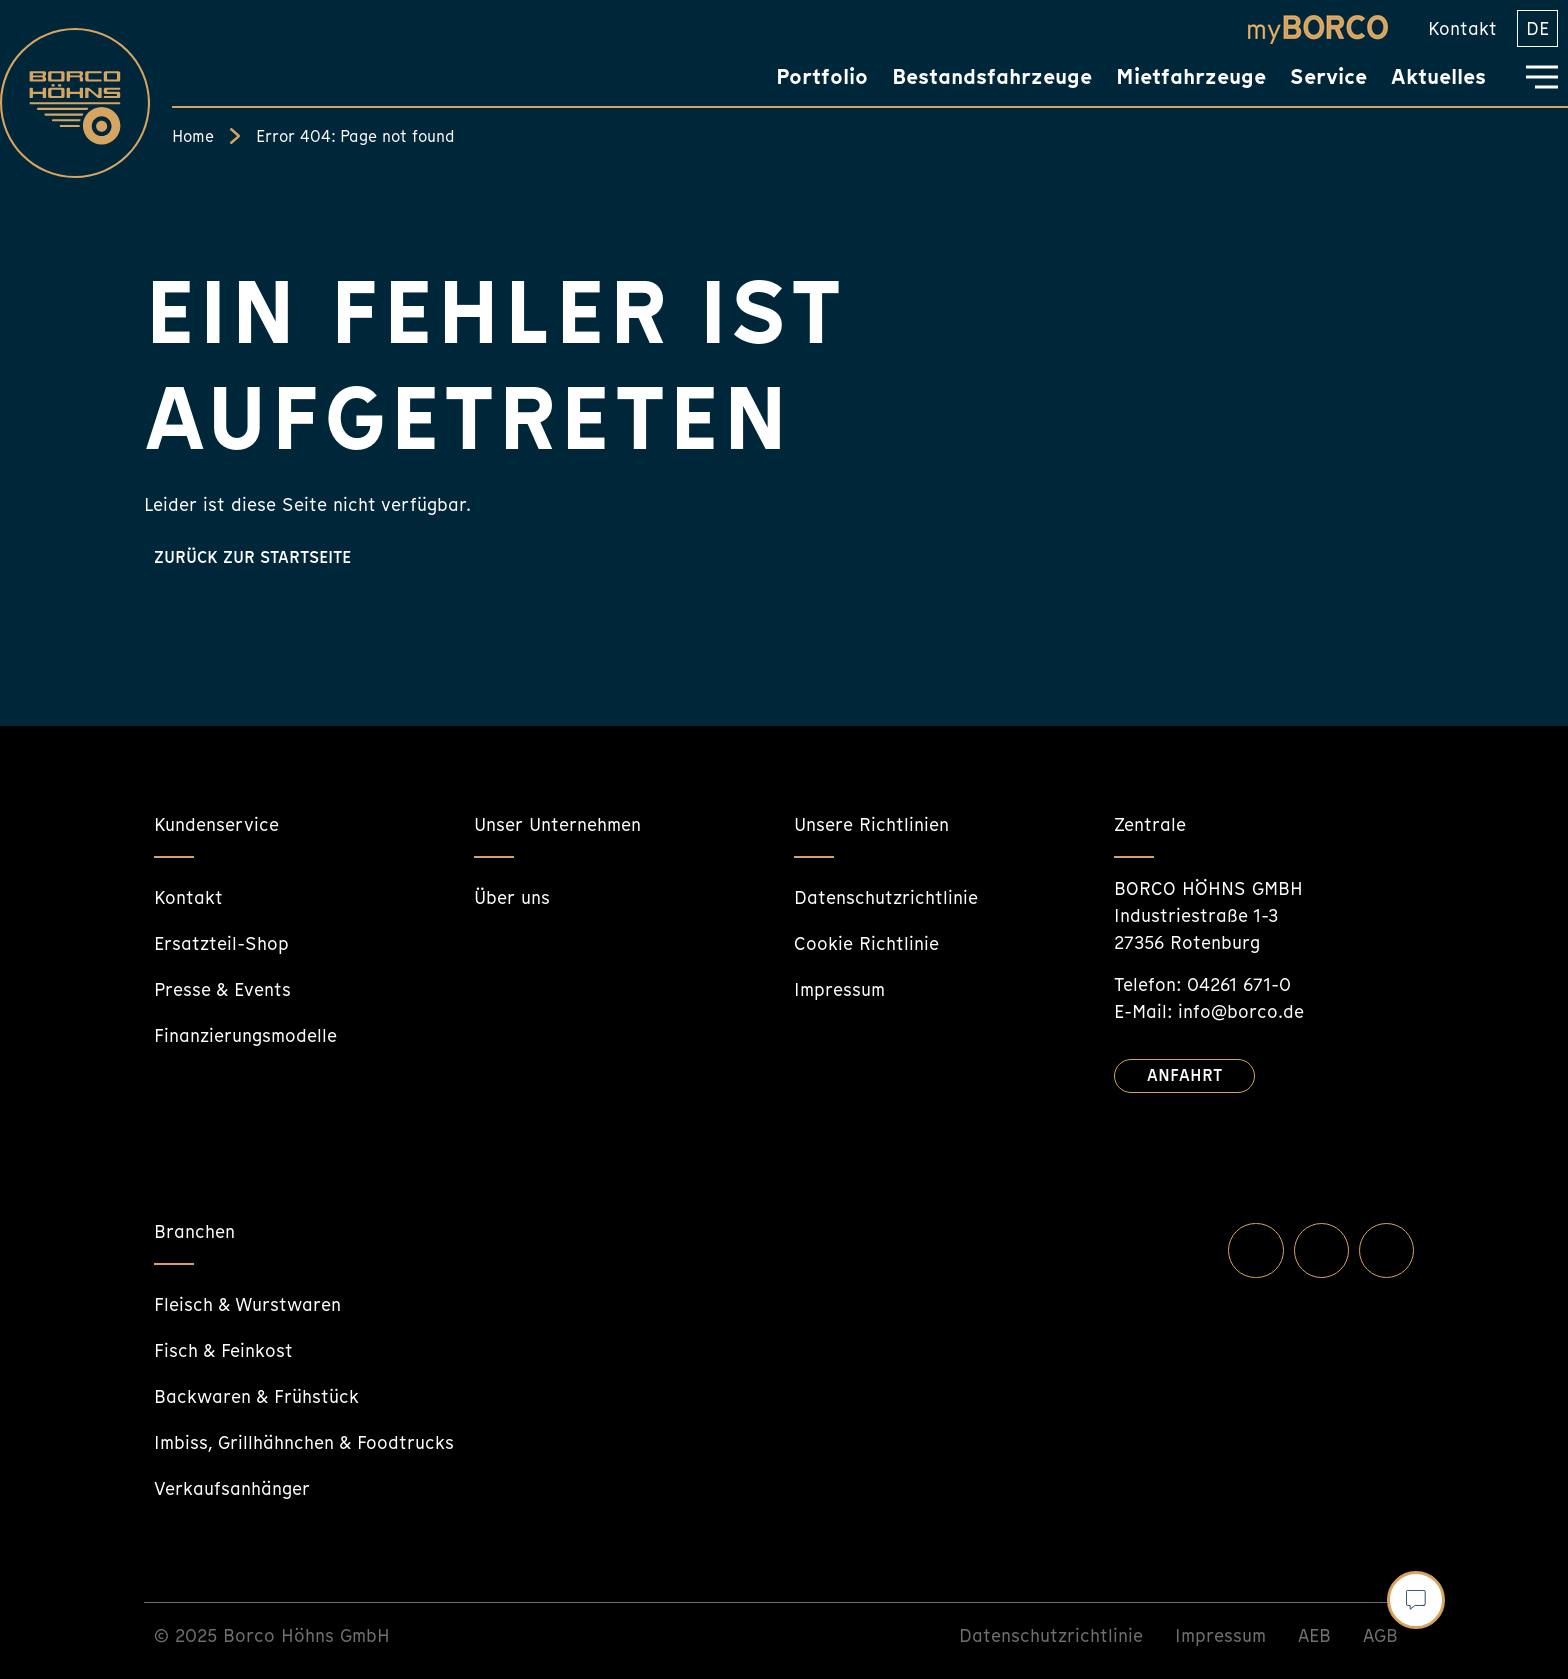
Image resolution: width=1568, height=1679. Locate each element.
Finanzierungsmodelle (245, 1035)
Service (1328, 76)
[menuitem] (1537, 28)
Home (193, 136)
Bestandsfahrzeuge (992, 76)
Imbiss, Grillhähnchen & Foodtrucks (304, 1442)
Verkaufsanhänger (232, 1488)
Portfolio (822, 76)
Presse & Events (222, 989)
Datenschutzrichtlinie (886, 897)
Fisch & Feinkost (223, 1350)
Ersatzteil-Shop (221, 943)
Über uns (512, 897)
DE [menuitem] (1537, 28)
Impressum (839, 989)
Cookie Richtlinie (866, 943)
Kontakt (1462, 28)
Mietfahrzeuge (1191, 76)
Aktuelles (1438, 76)
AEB (1314, 1635)
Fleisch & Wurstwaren (247, 1304)
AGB (1380, 1635)
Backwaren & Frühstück (256, 1396)
